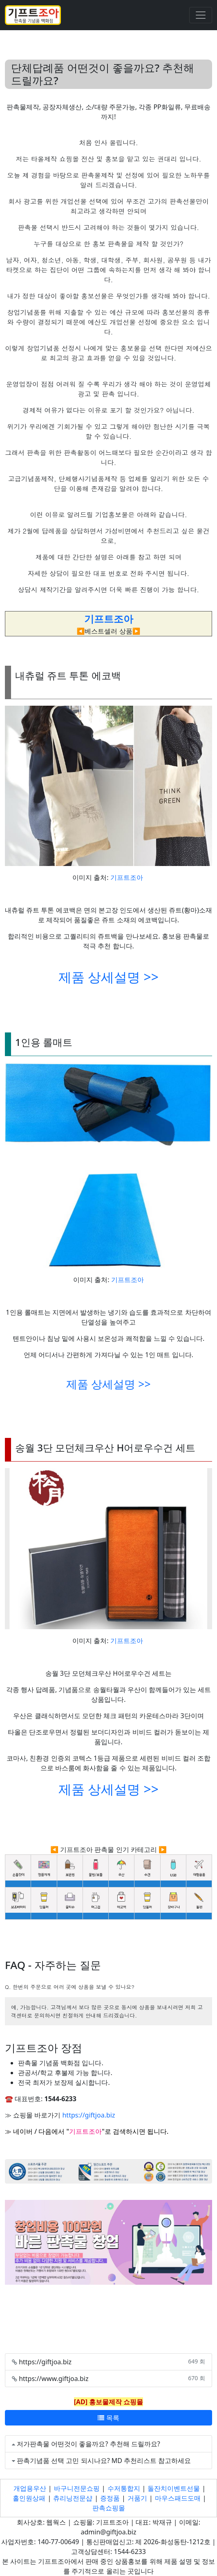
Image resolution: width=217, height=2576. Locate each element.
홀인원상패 (29, 2498)
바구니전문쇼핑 (77, 2488)
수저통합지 (123, 2488)
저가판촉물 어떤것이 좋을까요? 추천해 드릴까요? (88, 2443)
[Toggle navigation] (200, 15)
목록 (108, 2417)
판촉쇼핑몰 (108, 2507)
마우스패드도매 (178, 2498)
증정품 (110, 2498)
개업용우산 (29, 2488)
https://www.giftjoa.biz (53, 2378)
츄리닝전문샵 (72, 2498)
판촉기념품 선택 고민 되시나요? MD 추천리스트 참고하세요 (104, 2460)
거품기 (137, 2498)
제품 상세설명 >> (108, 977)
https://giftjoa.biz (88, 2115)
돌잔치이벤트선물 (174, 2488)
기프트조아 (126, 877)
